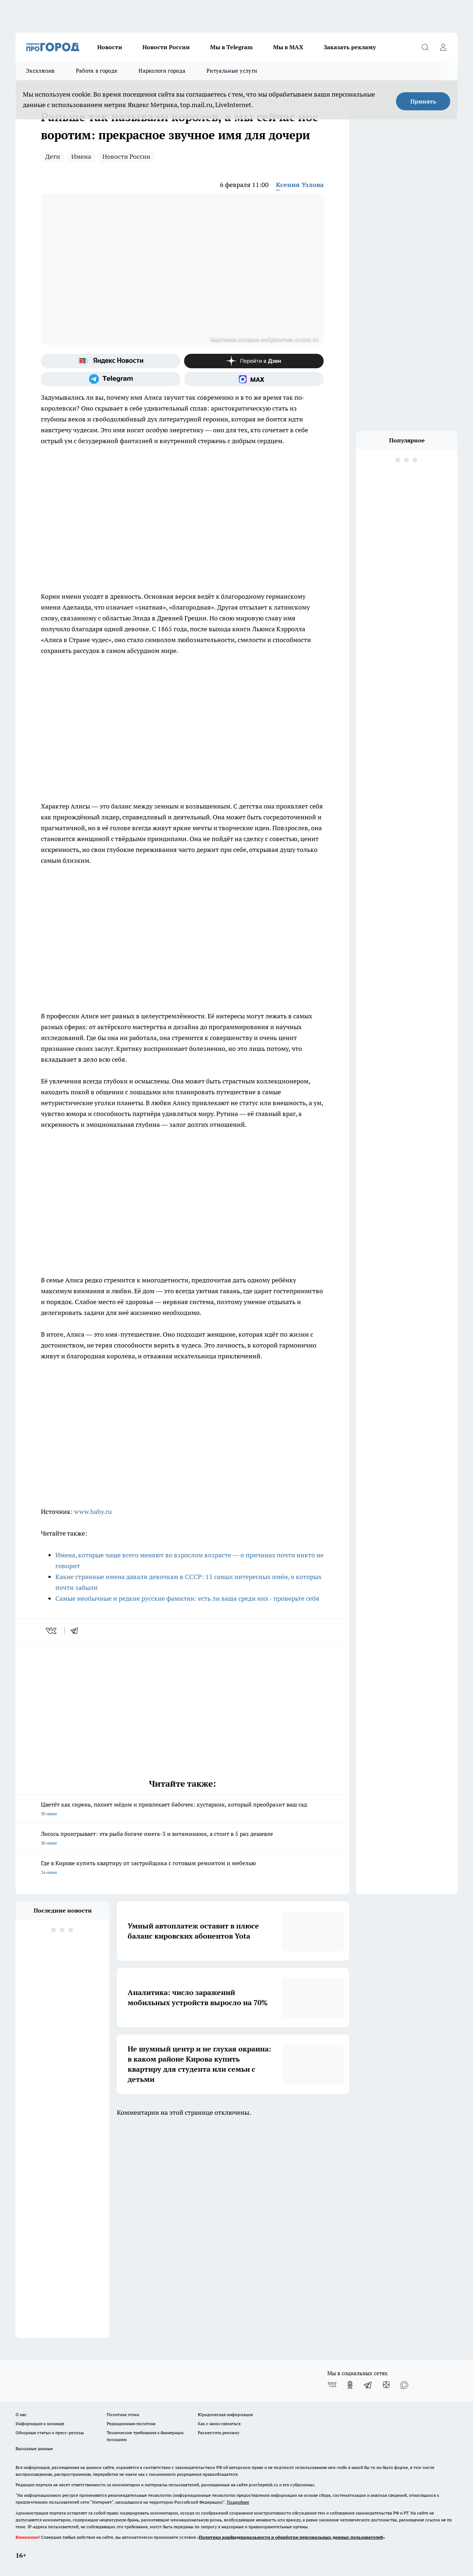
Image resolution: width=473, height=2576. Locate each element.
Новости (109, 47)
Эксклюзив (40, 70)
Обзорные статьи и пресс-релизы (50, 2432)
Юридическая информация (225, 2414)
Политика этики (123, 2414)
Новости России (166, 47)
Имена (81, 156)
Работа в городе (97, 70)
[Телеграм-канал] (110, 379)
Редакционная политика (131, 2423)
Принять (423, 101)
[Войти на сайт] (443, 47)
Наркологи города (162, 70)
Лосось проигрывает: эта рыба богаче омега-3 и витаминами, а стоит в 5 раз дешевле (182, 1839)
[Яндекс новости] (110, 361)
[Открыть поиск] (425, 47)
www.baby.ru (93, 1511)
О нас (21, 2414)
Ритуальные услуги (231, 70)
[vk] (52, 1631)
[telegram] (76, 1631)
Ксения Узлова (300, 185)
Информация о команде (40, 2423)
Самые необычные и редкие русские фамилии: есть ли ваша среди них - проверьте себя (187, 1598)
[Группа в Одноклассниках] (350, 2385)
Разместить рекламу (218, 2432)
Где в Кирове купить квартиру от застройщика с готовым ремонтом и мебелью (182, 1868)
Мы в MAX (288, 47)
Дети (52, 156)
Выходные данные (34, 2448)
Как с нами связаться (219, 2423)
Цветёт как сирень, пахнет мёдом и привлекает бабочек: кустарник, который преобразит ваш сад (182, 1810)
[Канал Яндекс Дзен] (254, 361)
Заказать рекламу (350, 47)
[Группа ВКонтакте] (332, 2385)
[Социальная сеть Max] (254, 379)
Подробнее (238, 2502)
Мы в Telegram (231, 47)
